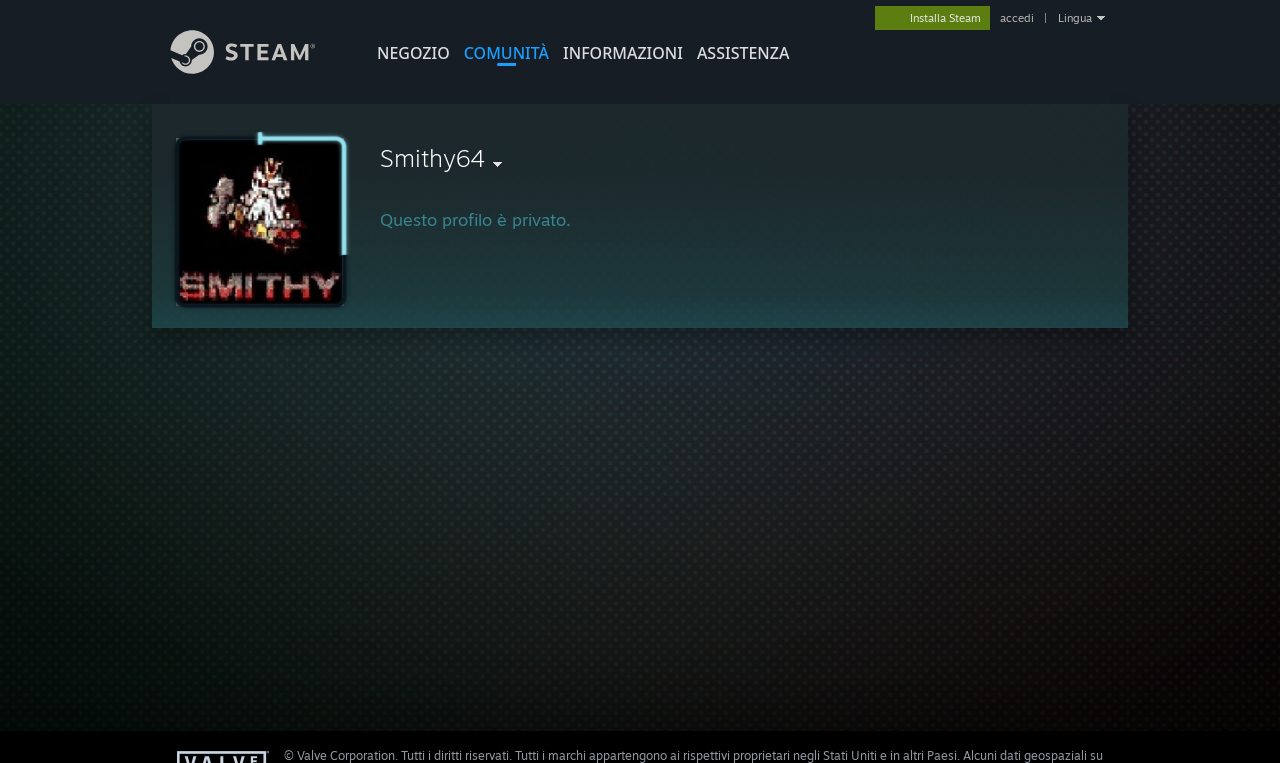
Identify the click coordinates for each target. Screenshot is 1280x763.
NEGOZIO (413, 53)
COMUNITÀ (506, 53)
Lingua (1075, 18)
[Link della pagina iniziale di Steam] (258, 68)
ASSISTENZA (743, 53)
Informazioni (623, 53)
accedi (1017, 18)
